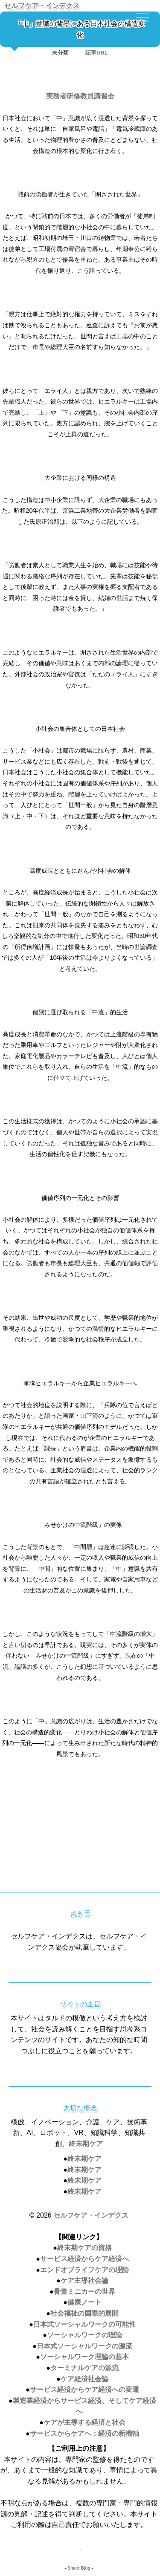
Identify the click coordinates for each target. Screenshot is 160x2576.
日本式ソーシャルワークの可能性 (84, 2324)
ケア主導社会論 (84, 2280)
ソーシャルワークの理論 (84, 2335)
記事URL (96, 52)
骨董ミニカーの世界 (84, 2291)
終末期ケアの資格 (84, 2247)
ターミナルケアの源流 (84, 2367)
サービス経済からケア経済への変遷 (84, 2389)
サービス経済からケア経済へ (84, 2258)
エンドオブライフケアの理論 (84, 2269)
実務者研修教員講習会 (80, 96)
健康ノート (84, 2302)
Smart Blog (78, 2568)
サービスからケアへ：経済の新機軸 (84, 2433)
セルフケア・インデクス (41, 5)
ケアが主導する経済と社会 (84, 2422)
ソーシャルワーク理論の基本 (84, 2356)
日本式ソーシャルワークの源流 (84, 2346)
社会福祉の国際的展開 (84, 2313)
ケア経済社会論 (84, 2379)
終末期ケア (86, 2143)
